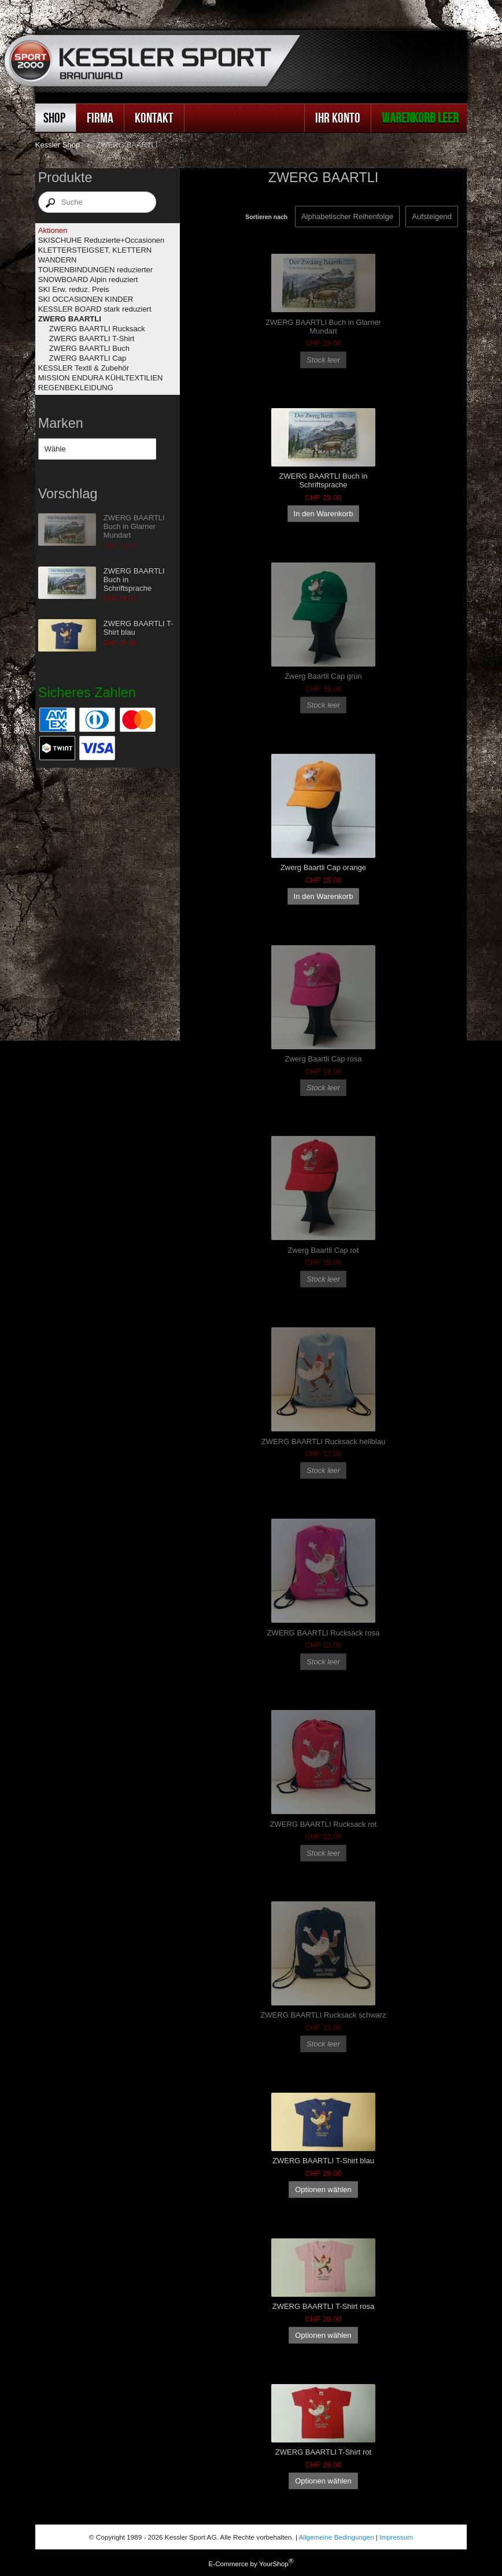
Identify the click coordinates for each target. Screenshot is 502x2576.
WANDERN (57, 260)
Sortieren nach (266, 217)
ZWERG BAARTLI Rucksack (97, 328)
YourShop (274, 2563)
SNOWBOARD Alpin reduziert (88, 279)
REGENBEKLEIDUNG (75, 387)
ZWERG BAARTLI (69, 319)
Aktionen (53, 230)
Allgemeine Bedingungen (336, 2537)
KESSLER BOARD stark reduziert (95, 309)
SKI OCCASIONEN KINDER (86, 299)
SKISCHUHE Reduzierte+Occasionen (101, 240)
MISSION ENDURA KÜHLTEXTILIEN (100, 378)
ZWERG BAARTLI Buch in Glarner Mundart (134, 526)
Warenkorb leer (420, 117)
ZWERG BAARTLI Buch (89, 348)
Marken (60, 423)
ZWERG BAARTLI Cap (87, 358)
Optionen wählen (323, 2189)
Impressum (396, 2537)
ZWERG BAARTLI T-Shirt (92, 338)
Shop (54, 117)
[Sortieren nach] (431, 216)
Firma (100, 117)
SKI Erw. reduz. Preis (73, 289)
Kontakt (154, 117)
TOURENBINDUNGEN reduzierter (95, 269)
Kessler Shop (57, 144)
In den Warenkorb (323, 513)
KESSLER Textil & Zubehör (83, 368)
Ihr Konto (337, 117)
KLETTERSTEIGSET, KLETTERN (95, 250)
